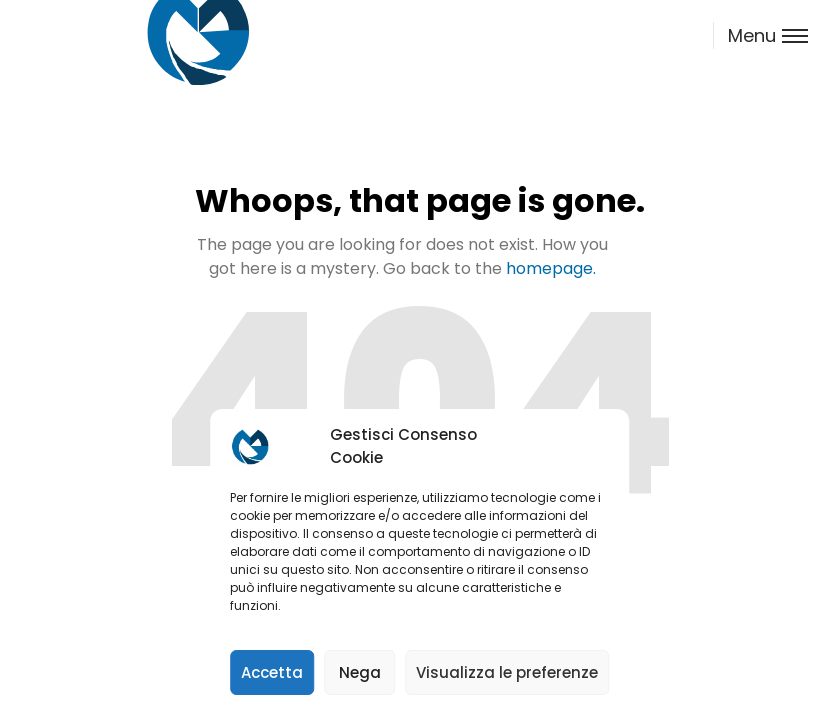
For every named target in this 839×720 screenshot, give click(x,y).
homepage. (551, 268)
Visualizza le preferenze (507, 672)
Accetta (272, 672)
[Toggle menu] (760, 35)
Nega (360, 672)
